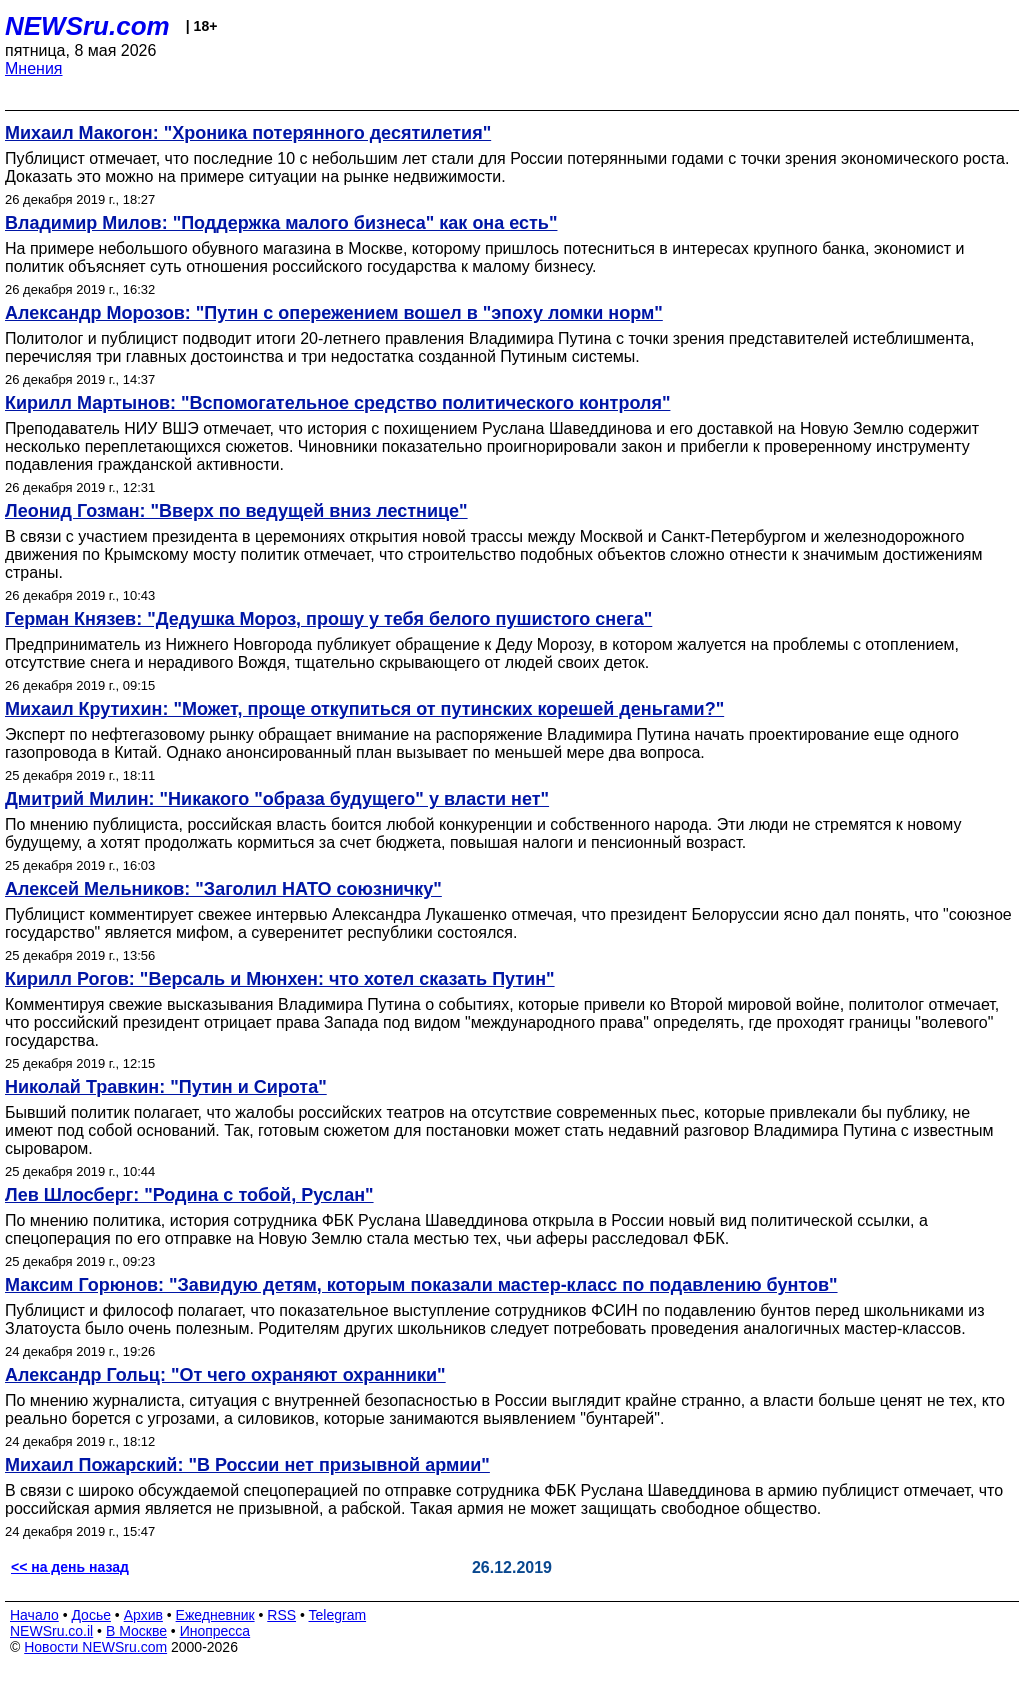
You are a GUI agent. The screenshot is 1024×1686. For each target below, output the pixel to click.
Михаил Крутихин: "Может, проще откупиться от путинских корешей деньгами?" (364, 709)
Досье (91, 1615)
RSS (281, 1615)
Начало (34, 1615)
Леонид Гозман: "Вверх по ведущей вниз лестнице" (236, 511)
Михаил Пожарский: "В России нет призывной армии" (247, 1465)
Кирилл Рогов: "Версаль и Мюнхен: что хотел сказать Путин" (280, 979)
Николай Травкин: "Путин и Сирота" (166, 1087)
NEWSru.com (87, 26)
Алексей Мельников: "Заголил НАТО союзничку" (223, 889)
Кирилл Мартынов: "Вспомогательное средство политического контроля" (337, 403)
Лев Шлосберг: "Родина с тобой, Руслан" (189, 1195)
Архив (143, 1615)
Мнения (34, 68)
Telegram (338, 1615)
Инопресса (215, 1631)
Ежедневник (215, 1615)
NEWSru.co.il (51, 1631)
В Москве (136, 1631)
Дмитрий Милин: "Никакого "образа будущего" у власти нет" (277, 799)
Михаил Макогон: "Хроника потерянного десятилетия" (248, 133)
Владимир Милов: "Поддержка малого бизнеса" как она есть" (281, 223)
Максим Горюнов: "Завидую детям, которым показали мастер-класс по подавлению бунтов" (421, 1285)
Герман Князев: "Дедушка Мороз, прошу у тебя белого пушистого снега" (328, 619)
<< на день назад (70, 1567)
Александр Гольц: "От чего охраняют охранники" (225, 1375)
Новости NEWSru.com (95, 1647)
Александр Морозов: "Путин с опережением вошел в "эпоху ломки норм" (334, 313)
